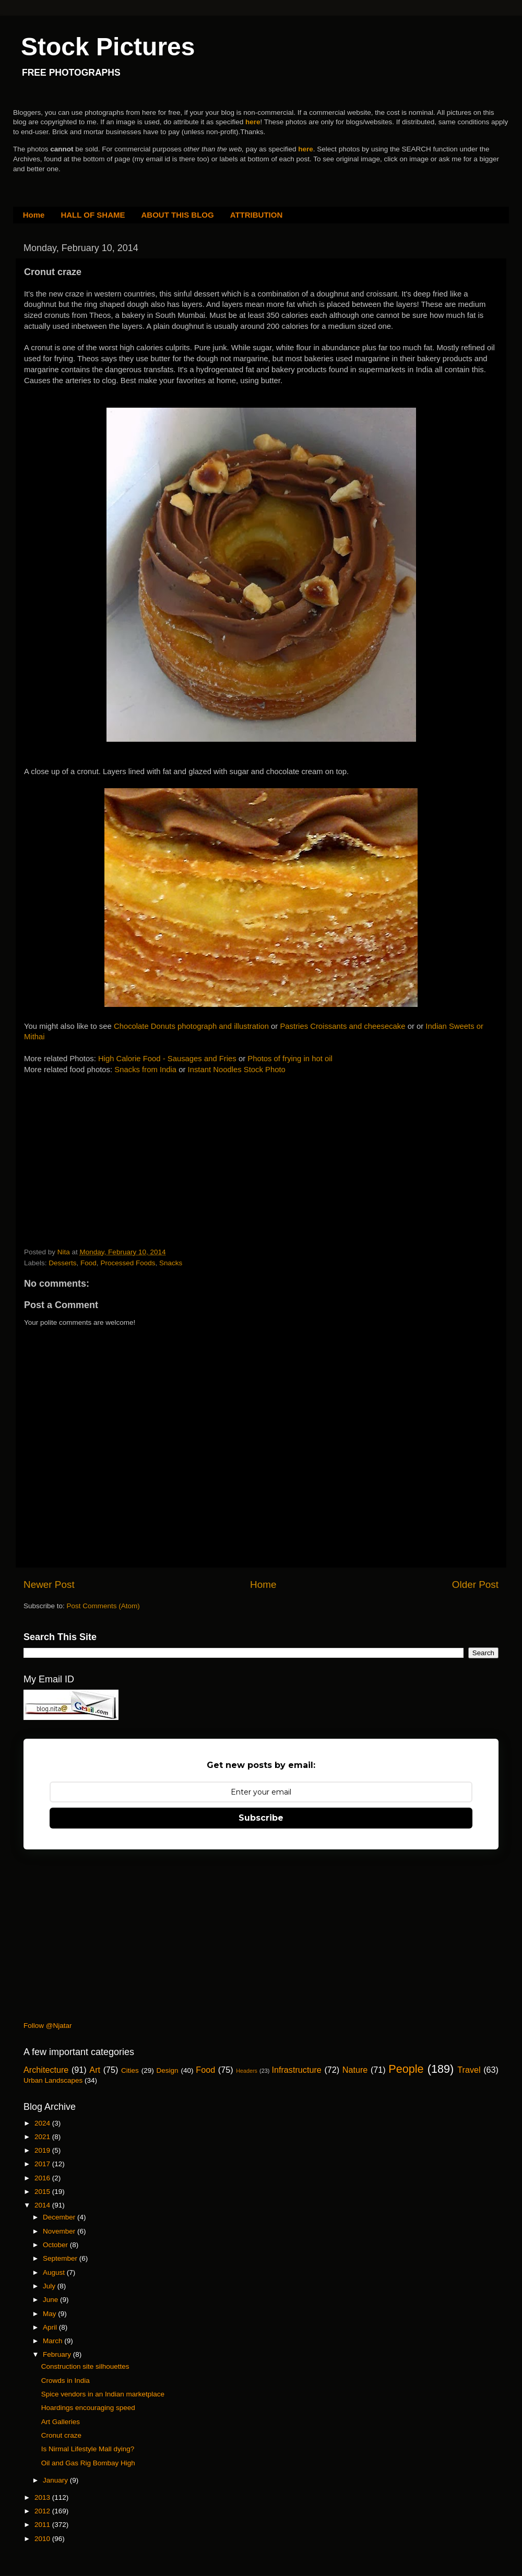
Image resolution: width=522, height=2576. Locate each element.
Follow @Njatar (47, 2025)
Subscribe (261, 1818)
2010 (43, 2539)
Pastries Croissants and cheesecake (342, 1026)
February (58, 2354)
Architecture (45, 2069)
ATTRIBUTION (256, 214)
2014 (43, 2205)
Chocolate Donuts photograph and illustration (191, 1026)
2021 (43, 2137)
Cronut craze (61, 2435)
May (50, 2314)
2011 (43, 2524)
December (60, 2217)
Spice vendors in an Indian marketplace (102, 2394)
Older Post (475, 1584)
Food (88, 1263)
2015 (43, 2191)
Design (168, 2070)
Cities (130, 2070)
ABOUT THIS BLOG (177, 214)
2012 (43, 2511)
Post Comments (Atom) (103, 1606)
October (56, 2245)
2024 (43, 2123)
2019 (43, 2150)
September (61, 2258)
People (405, 2068)
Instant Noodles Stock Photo (237, 1069)
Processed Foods (127, 1263)
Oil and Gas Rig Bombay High (88, 2463)
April (51, 2327)
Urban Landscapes (52, 2080)
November (60, 2231)
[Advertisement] (102, 1140)
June (51, 2300)
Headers (246, 2071)
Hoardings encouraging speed (88, 2408)
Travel (468, 2069)
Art (94, 2069)
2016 (43, 2178)
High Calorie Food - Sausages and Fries (167, 1058)
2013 (43, 2497)
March (53, 2341)
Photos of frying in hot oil (290, 1058)
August (55, 2272)
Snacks (170, 1263)
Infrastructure (296, 2069)
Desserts (62, 1263)
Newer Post (49, 1584)
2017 (43, 2164)
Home (34, 214)
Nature (355, 2069)
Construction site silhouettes (85, 2366)
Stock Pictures (108, 47)
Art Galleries (60, 2422)
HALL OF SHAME (93, 214)
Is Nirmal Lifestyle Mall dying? (88, 2449)
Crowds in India (65, 2380)
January (56, 2480)
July (50, 2286)
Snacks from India (145, 1069)
